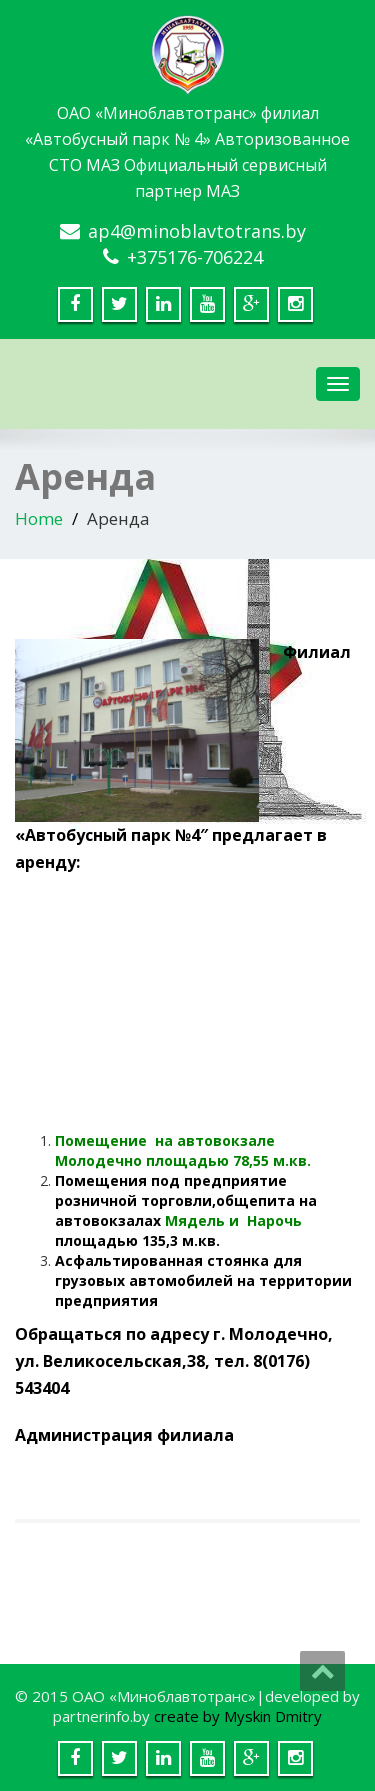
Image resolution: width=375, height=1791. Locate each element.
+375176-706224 (195, 257)
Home (39, 518)
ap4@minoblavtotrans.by (197, 231)
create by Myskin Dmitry (238, 1716)
